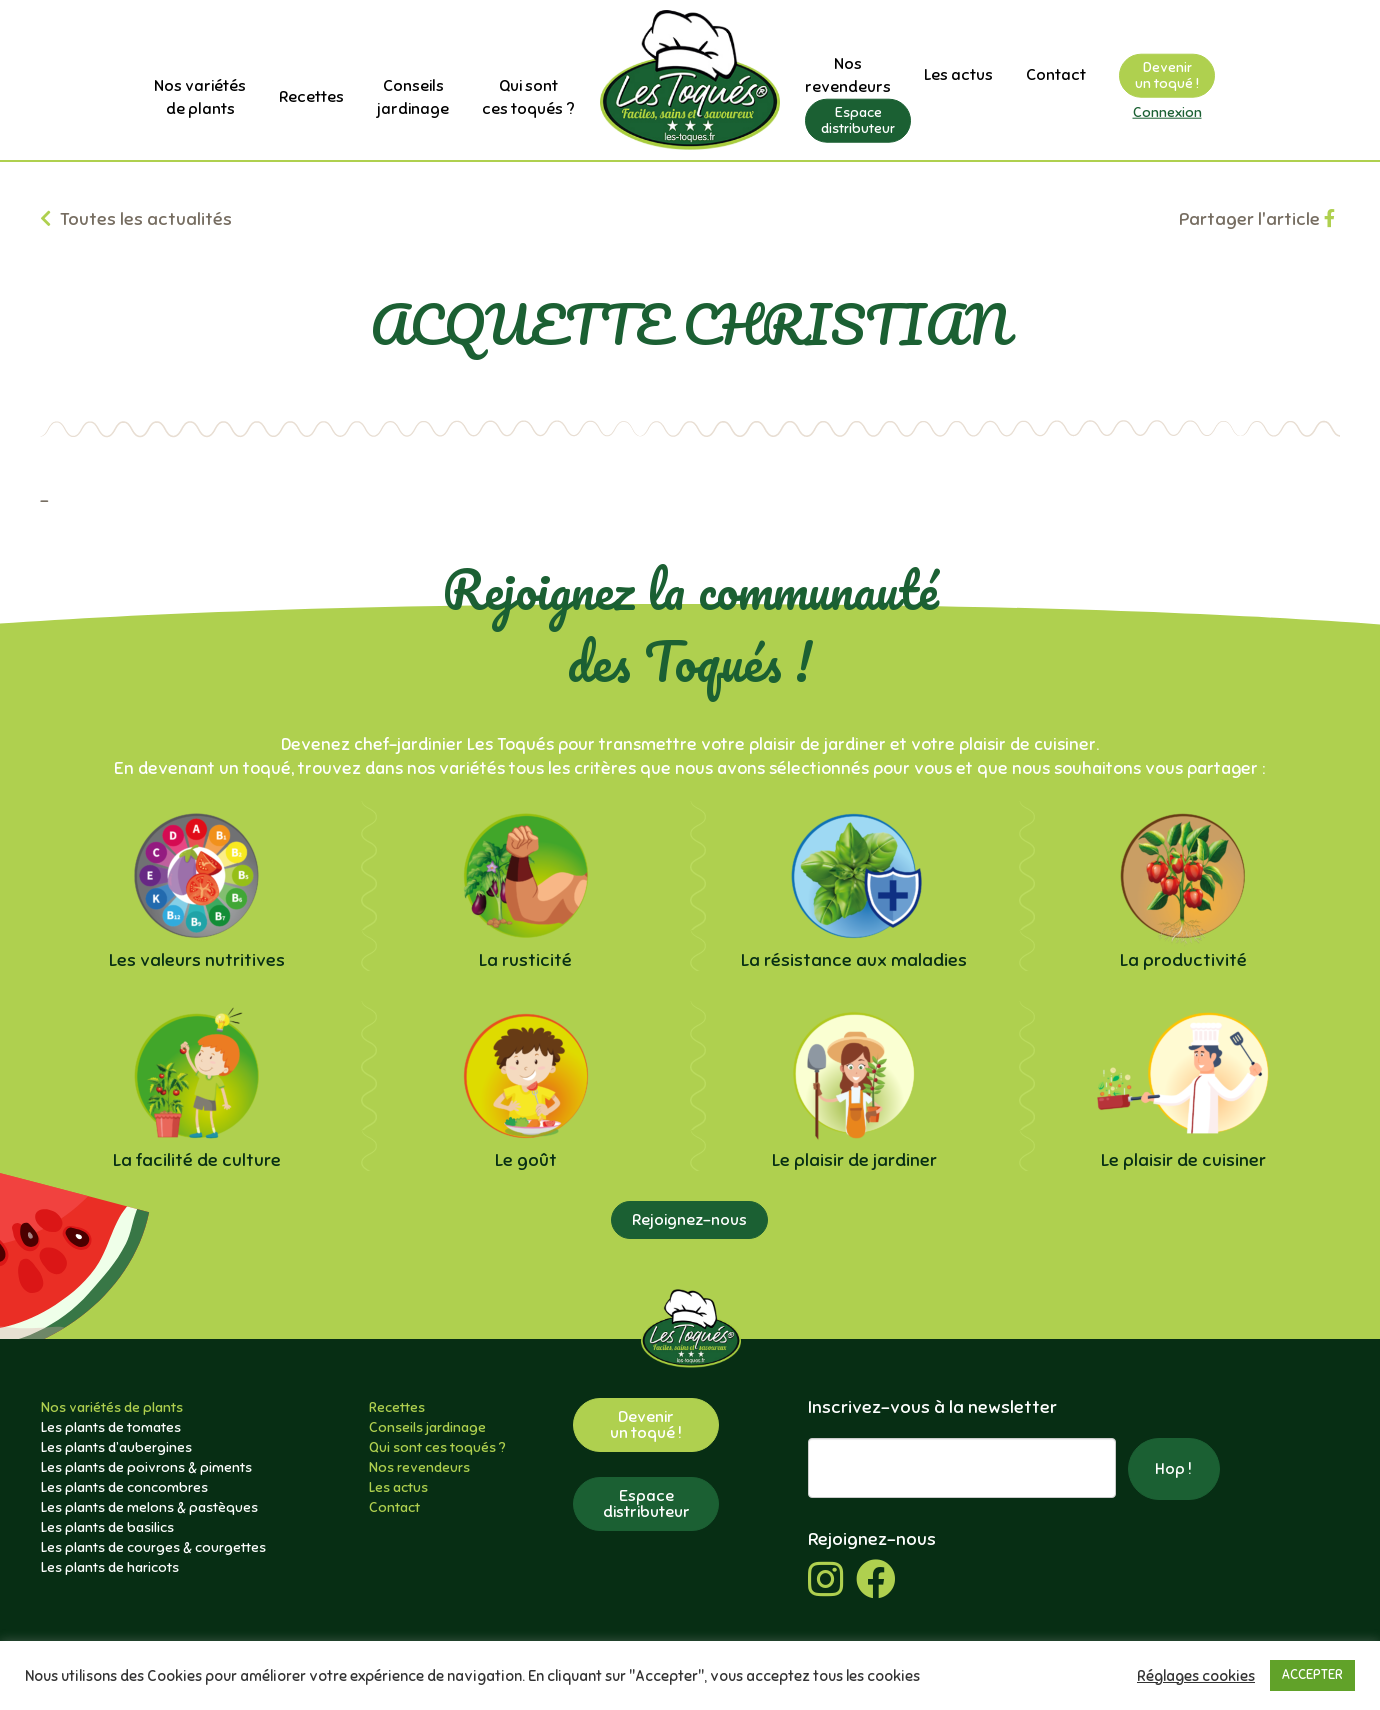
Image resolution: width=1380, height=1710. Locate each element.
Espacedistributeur (858, 119)
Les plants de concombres (124, 1487)
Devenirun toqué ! (1167, 75)
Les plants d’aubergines (116, 1447)
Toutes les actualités (136, 219)
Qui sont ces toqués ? (437, 1447)
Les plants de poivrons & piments (146, 1467)
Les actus (958, 75)
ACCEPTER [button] (1312, 1675)
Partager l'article (1257, 219)
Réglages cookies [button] (1196, 1676)
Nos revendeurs (419, 1467)
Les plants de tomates (111, 1427)
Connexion (1167, 112)
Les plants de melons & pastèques (149, 1507)
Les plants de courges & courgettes (153, 1547)
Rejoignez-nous (689, 1220)
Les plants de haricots (110, 1567)
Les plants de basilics (107, 1527)
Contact (1056, 75)
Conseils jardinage (427, 1427)
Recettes (311, 97)
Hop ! (1173, 1469)
